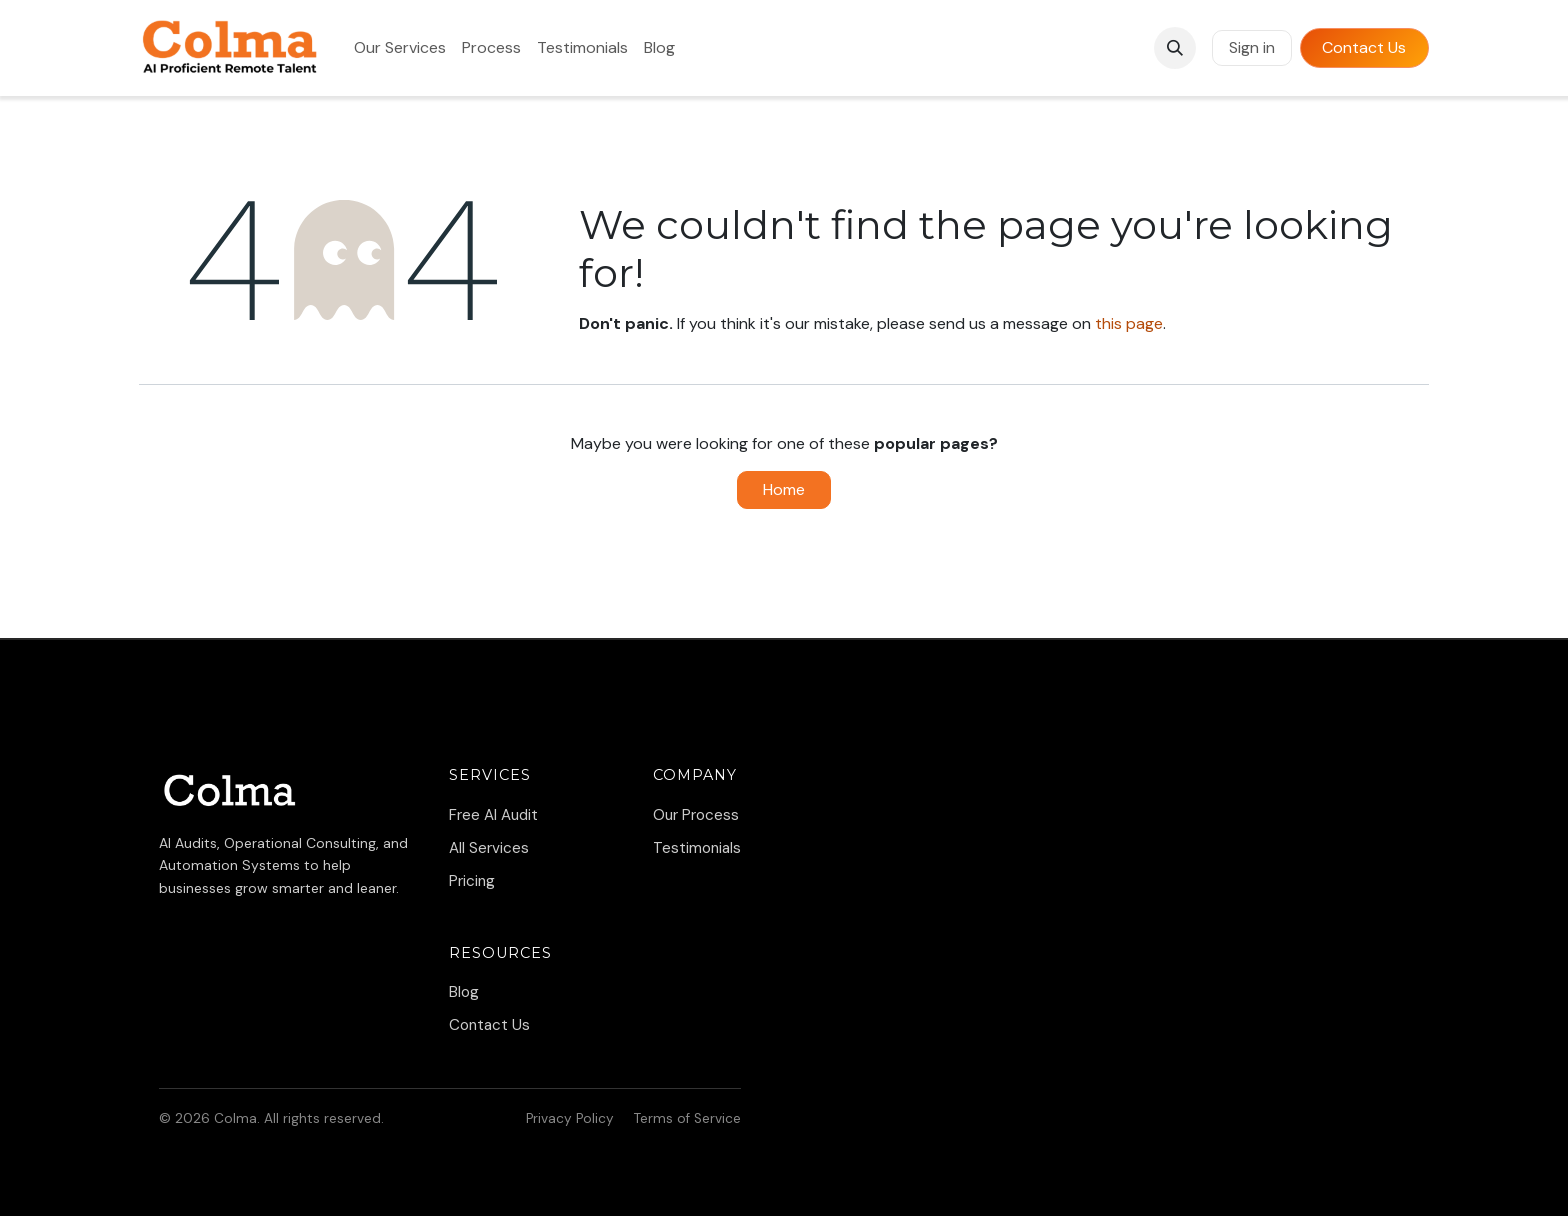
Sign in (1252, 47)
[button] (1175, 48)
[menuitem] (400, 48)
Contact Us (1364, 47)
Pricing (472, 881)
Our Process (696, 815)
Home (784, 489)
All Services (489, 848)
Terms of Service (687, 1118)
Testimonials (697, 848)
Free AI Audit (493, 815)
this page (1129, 323)
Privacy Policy (570, 1118)
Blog (464, 992)
